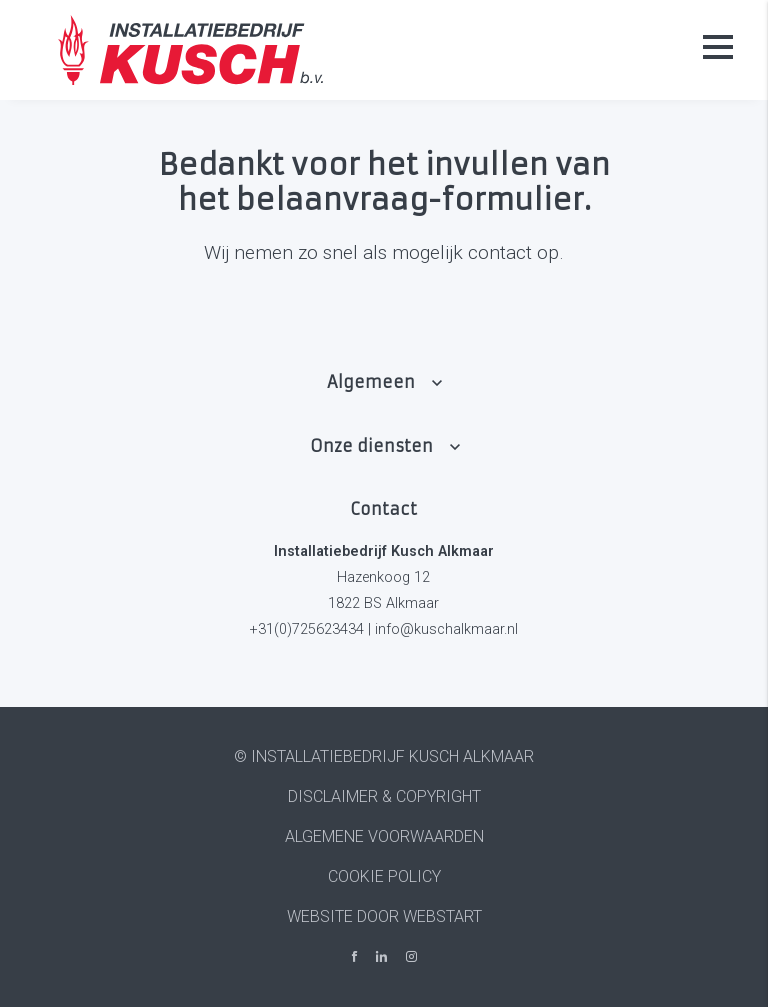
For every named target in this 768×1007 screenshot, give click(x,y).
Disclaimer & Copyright (384, 796)
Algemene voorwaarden (384, 836)
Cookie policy (384, 876)
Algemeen (371, 382)
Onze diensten (371, 446)
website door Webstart (384, 916)
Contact (383, 509)
